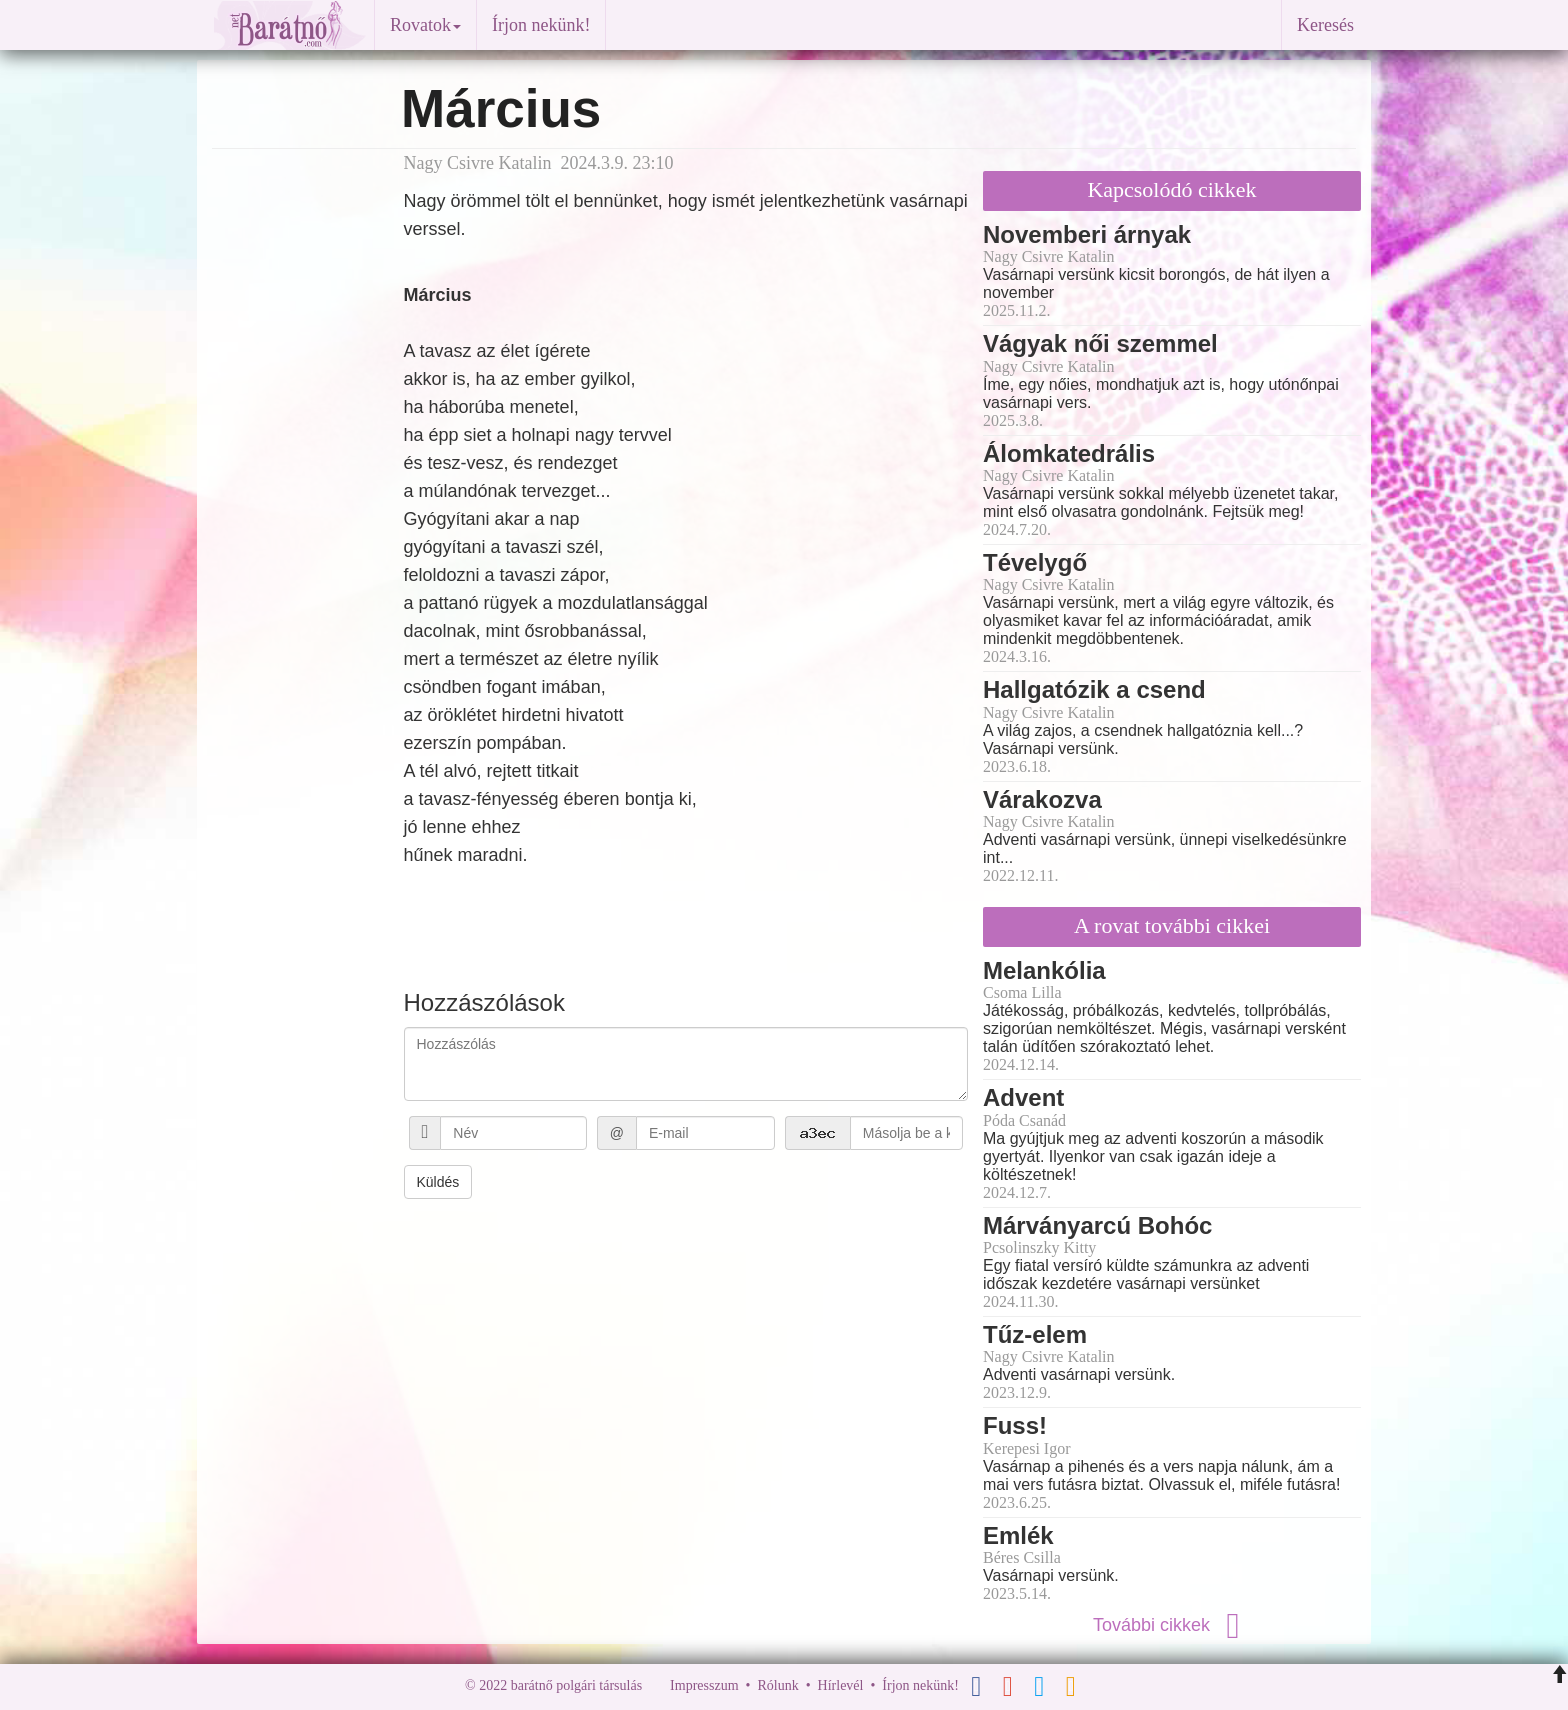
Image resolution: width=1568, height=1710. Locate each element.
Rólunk (777, 1685)
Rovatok (425, 25)
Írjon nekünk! (541, 25)
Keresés (1325, 25)
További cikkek (1172, 1625)
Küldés (438, 1182)
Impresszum (704, 1685)
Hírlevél (841, 1685)
